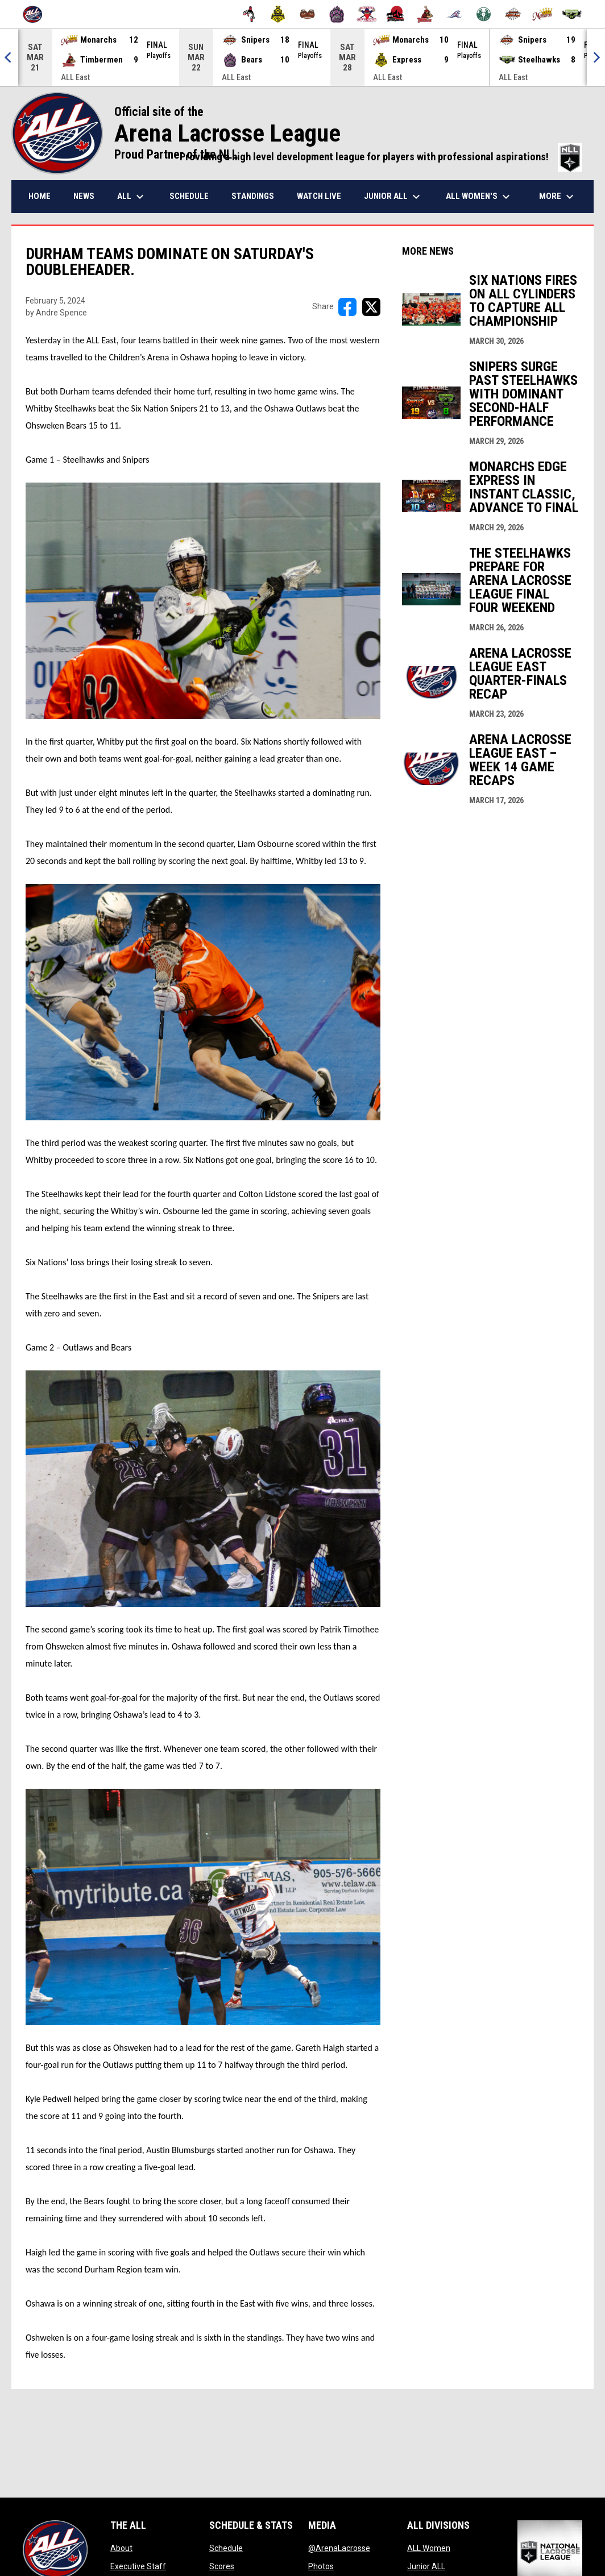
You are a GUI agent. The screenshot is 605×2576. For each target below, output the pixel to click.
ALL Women (428, 2548)
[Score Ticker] (302, 57)
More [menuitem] (558, 196)
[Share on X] (371, 307)
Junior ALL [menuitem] (393, 196)
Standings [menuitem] (252, 196)
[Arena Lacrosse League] (37, 14)
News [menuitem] (83, 196)
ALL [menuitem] (132, 196)
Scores (221, 2566)
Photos (321, 2566)
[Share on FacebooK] (347, 307)
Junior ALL (426, 2566)
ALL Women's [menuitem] (479, 196)
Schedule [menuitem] (189, 196)
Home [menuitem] (39, 196)
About (121, 2548)
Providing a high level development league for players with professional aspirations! (381, 157)
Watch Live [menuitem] (319, 196)
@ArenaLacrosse (339, 2548)
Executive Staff (138, 2566)
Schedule (226, 2548)
